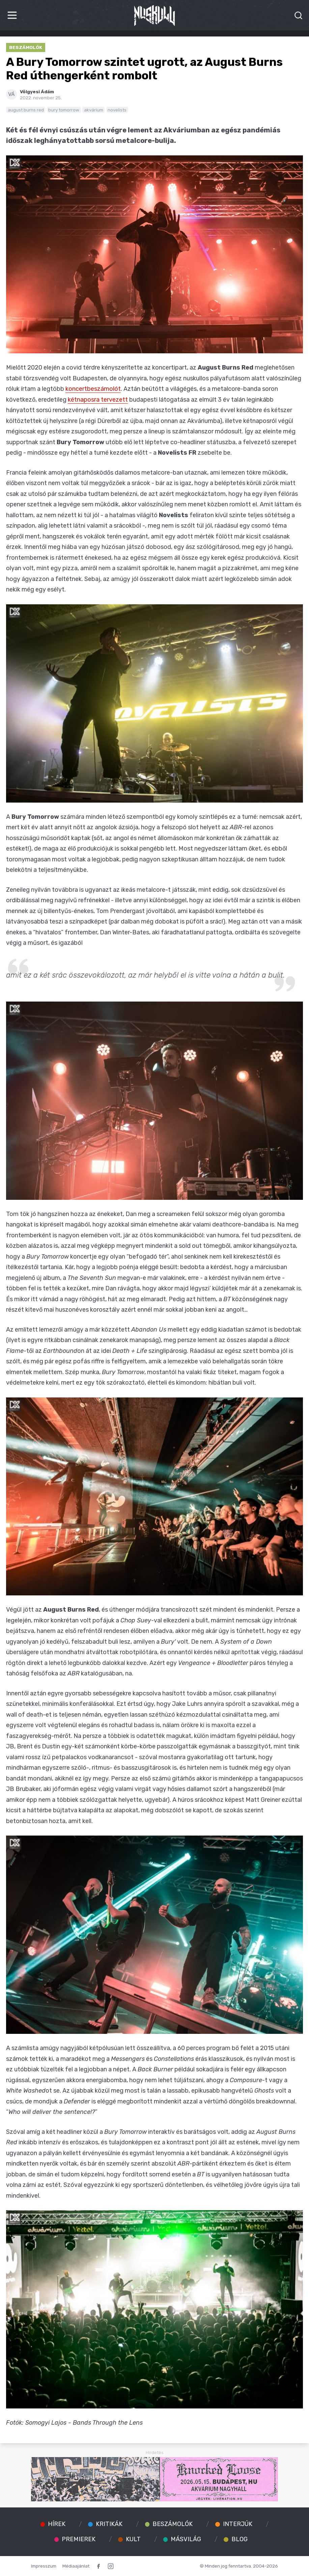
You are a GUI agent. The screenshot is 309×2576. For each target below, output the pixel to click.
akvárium (93, 109)
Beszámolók (25, 47)
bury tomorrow (63, 109)
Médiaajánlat (75, 2566)
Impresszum (43, 2566)
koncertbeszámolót (93, 389)
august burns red (26, 109)
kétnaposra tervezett (98, 399)
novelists (117, 109)
